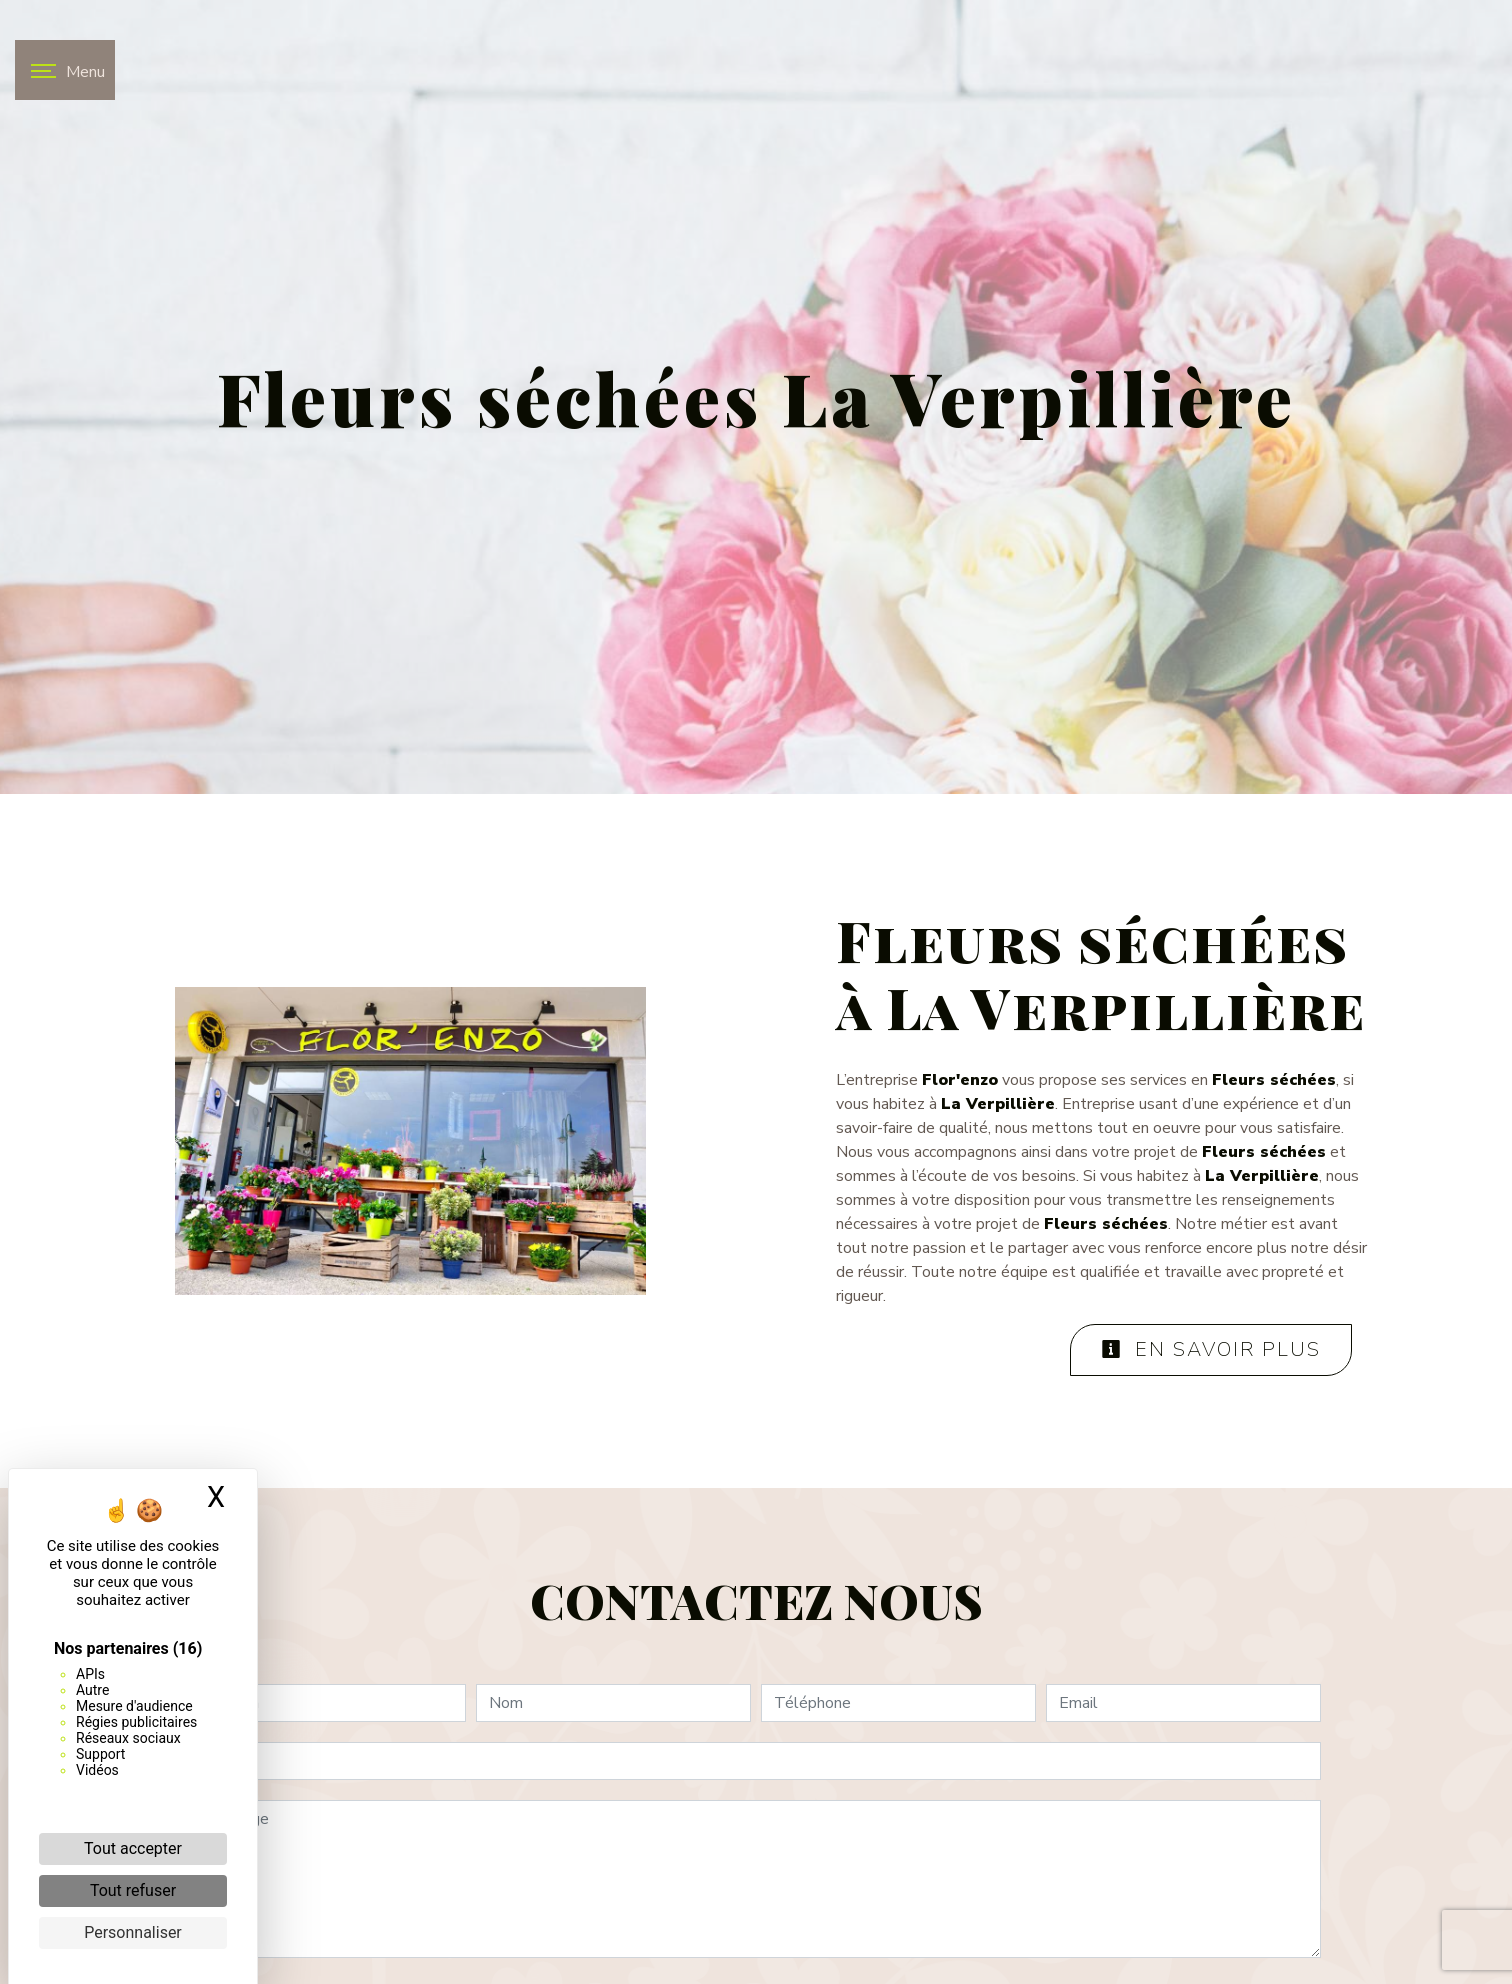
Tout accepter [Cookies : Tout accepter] (133, 1848)
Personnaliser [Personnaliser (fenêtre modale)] (133, 1932)
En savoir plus (1211, 1349)
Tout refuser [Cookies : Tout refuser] (133, 1890)
